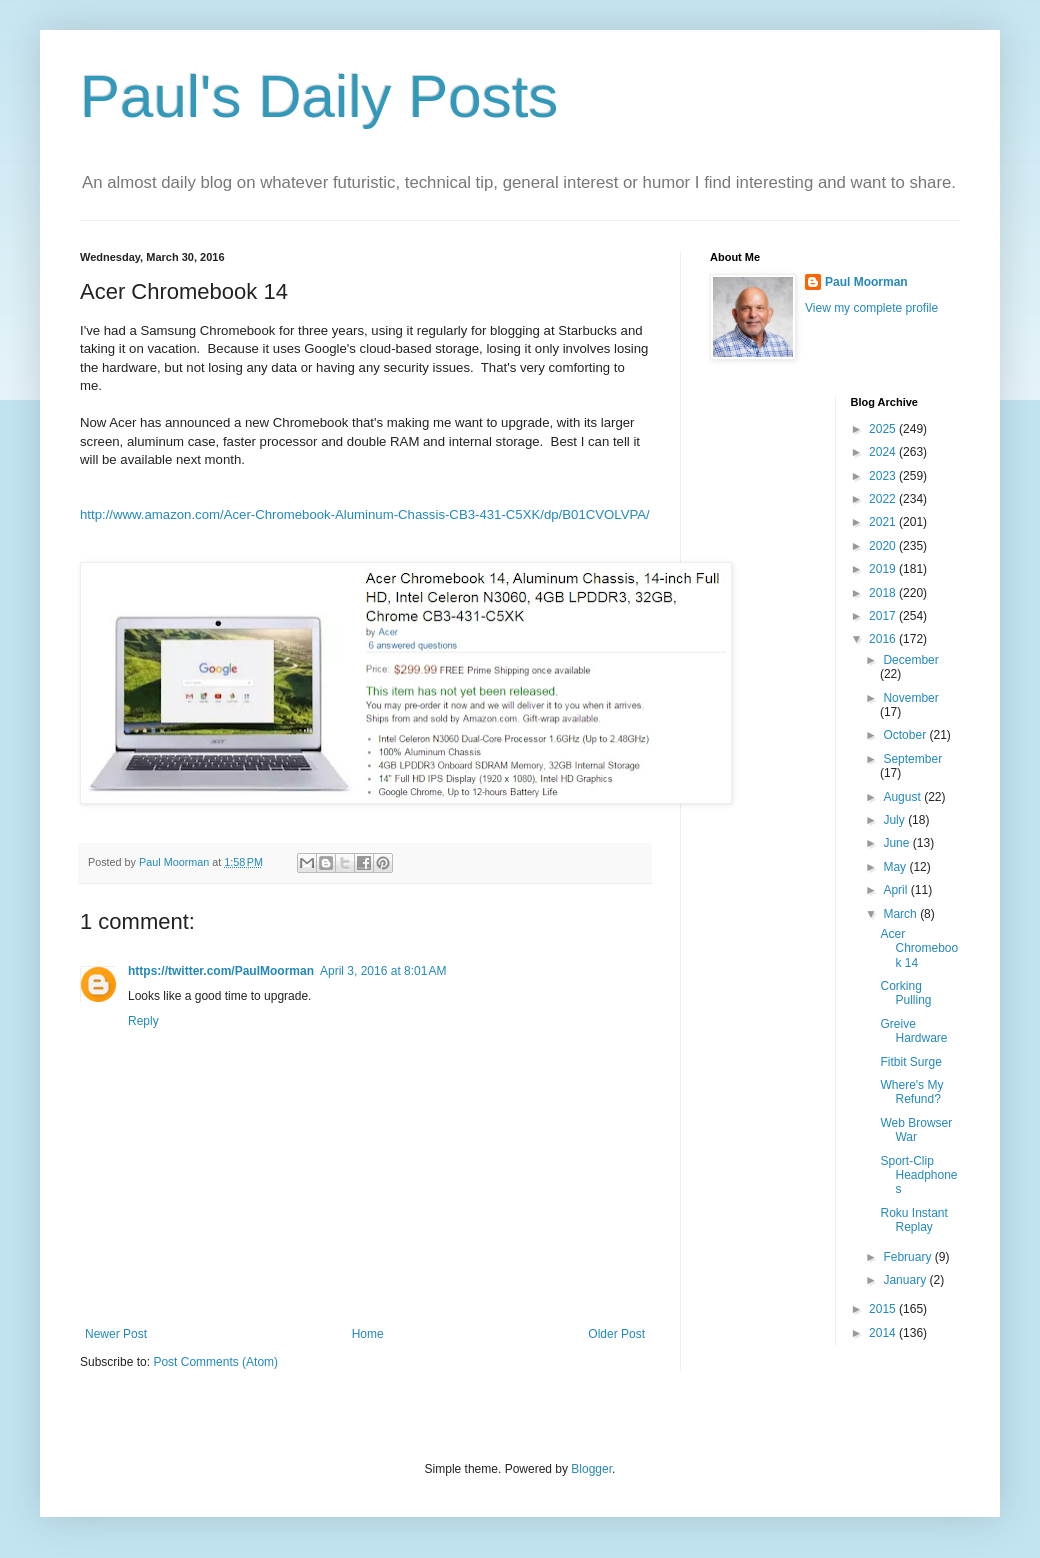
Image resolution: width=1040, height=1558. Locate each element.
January (906, 1280)
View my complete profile (871, 308)
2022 (884, 499)
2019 (884, 569)
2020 (884, 546)
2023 (884, 476)
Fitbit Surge (910, 1062)
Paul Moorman (866, 282)
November (910, 698)
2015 (884, 1309)
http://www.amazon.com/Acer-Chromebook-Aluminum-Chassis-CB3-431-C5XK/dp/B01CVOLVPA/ (365, 514)
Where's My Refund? (911, 1092)
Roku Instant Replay (913, 1220)
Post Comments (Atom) (215, 1362)
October (906, 735)
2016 (884, 639)
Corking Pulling (905, 993)
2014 (884, 1333)
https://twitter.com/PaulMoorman (221, 971)
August (903, 797)
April (896, 890)
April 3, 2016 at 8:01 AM (383, 971)
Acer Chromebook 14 (919, 948)
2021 (884, 522)
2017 (884, 616)
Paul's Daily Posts (319, 96)
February (908, 1257)
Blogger (591, 1469)
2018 (884, 593)
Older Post (616, 1334)
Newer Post (116, 1334)
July (895, 820)
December (910, 660)
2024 (884, 452)
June (897, 843)
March (901, 914)
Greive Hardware (913, 1031)
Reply (143, 1021)
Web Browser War (916, 1130)
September (912, 759)
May (896, 867)
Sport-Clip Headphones (918, 1175)
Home (368, 1334)
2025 (884, 429)
